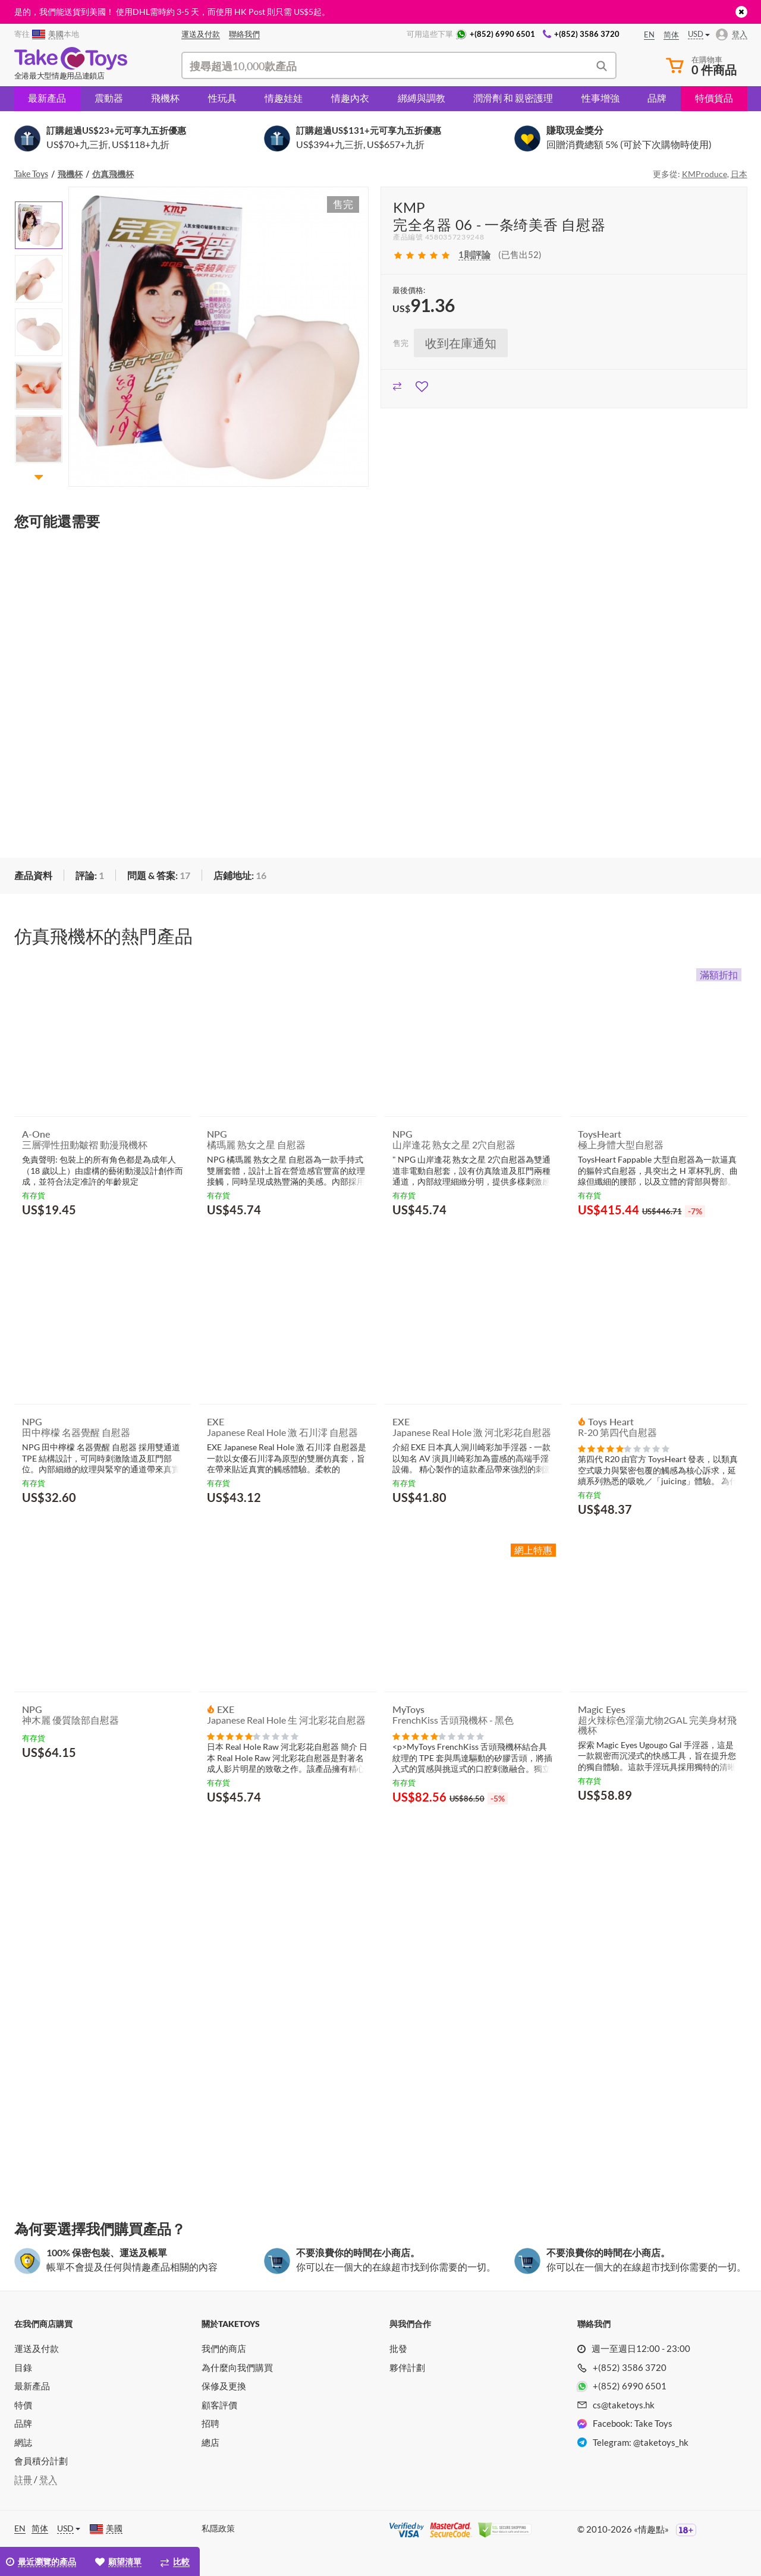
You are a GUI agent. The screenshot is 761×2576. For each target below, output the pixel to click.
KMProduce (704, 174)
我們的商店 (224, 2348)
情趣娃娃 (284, 97)
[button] (38, 476)
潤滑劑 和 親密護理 (513, 97)
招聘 (210, 2423)
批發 (398, 2348)
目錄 (23, 2367)
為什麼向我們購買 (237, 2367)
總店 (210, 2442)
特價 (23, 2404)
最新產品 (47, 97)
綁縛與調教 (421, 97)
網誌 (23, 2442)
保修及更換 (224, 2385)
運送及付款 (36, 2348)
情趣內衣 (350, 97)
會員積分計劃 (41, 2460)
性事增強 (600, 97)
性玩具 (222, 97)
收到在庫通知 (460, 343)
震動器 (109, 97)
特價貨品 (714, 97)
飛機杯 (165, 97)
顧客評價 (219, 2404)
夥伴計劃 (407, 2367)
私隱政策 (218, 2528)
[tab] (33, 876)
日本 (739, 174)
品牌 (656, 97)
